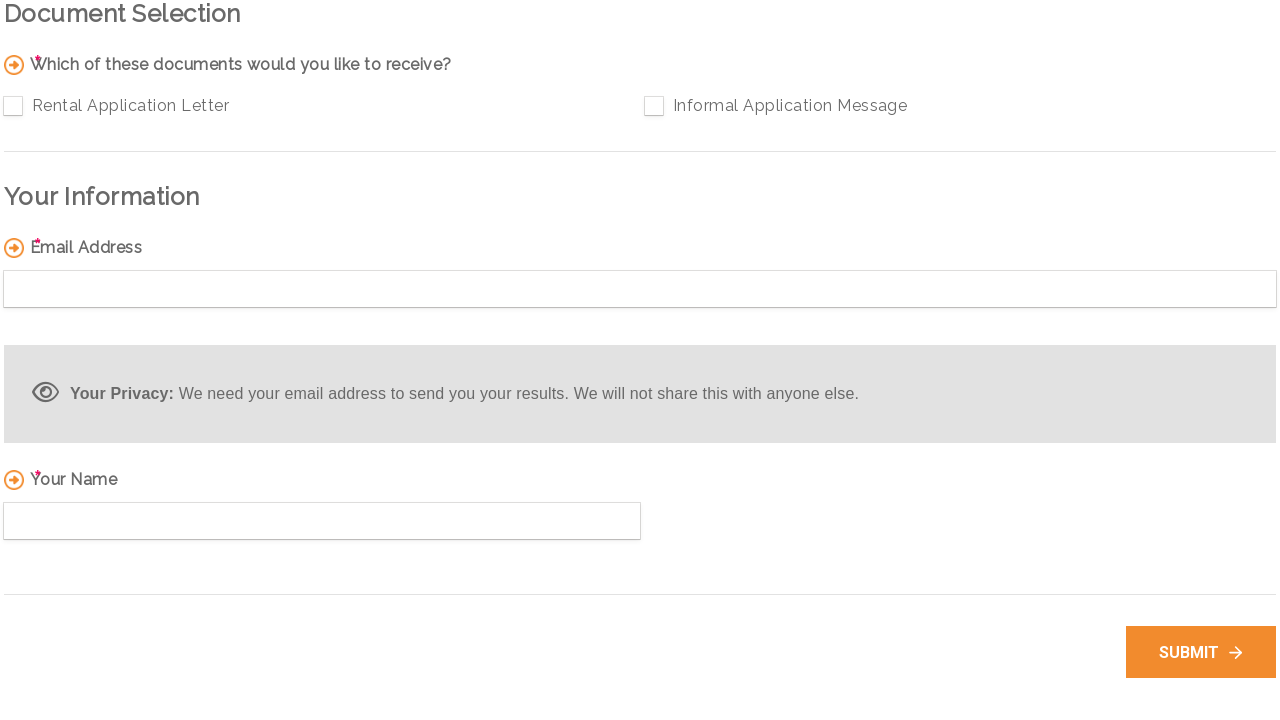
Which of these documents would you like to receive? (240, 65)
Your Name (73, 480)
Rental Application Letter (130, 106)
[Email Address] (640, 289)
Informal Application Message (790, 106)
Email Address (86, 248)
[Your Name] (322, 521)
